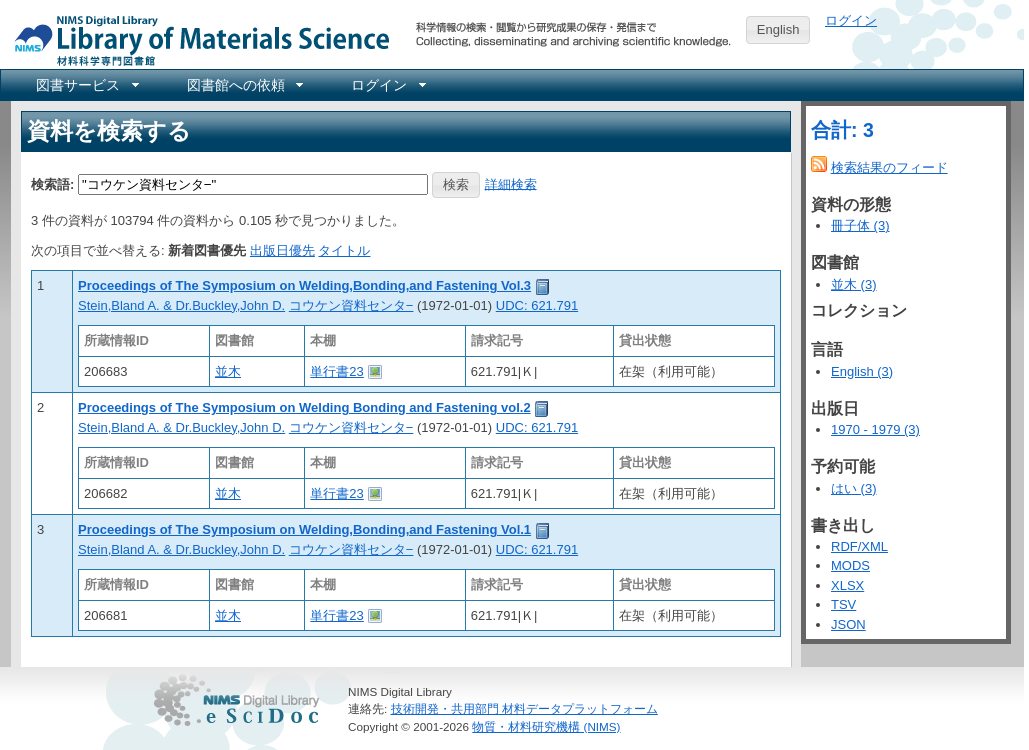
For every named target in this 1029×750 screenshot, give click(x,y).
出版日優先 (282, 250)
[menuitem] (86, 85)
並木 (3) (854, 284)
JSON (848, 624)
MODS (850, 565)
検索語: (52, 183)
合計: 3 (842, 130)
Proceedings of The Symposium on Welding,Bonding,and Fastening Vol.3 (304, 285)
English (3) (862, 371)
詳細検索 (511, 183)
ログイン (851, 20)
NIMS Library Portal (196, 39)
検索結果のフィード (889, 167)
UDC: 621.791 (537, 305)
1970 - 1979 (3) (875, 429)
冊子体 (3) (860, 225)
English (778, 29)
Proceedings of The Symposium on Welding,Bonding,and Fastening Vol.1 (304, 529)
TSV (843, 604)
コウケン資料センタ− (351, 305)
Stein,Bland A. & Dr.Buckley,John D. (181, 305)
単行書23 (336, 371)
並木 (228, 371)
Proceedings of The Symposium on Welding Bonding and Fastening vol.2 (304, 407)
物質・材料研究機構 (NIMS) (546, 726)
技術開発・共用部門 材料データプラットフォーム (524, 708)
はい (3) (854, 488)
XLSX (847, 585)
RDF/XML (859, 546)
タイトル (344, 250)
